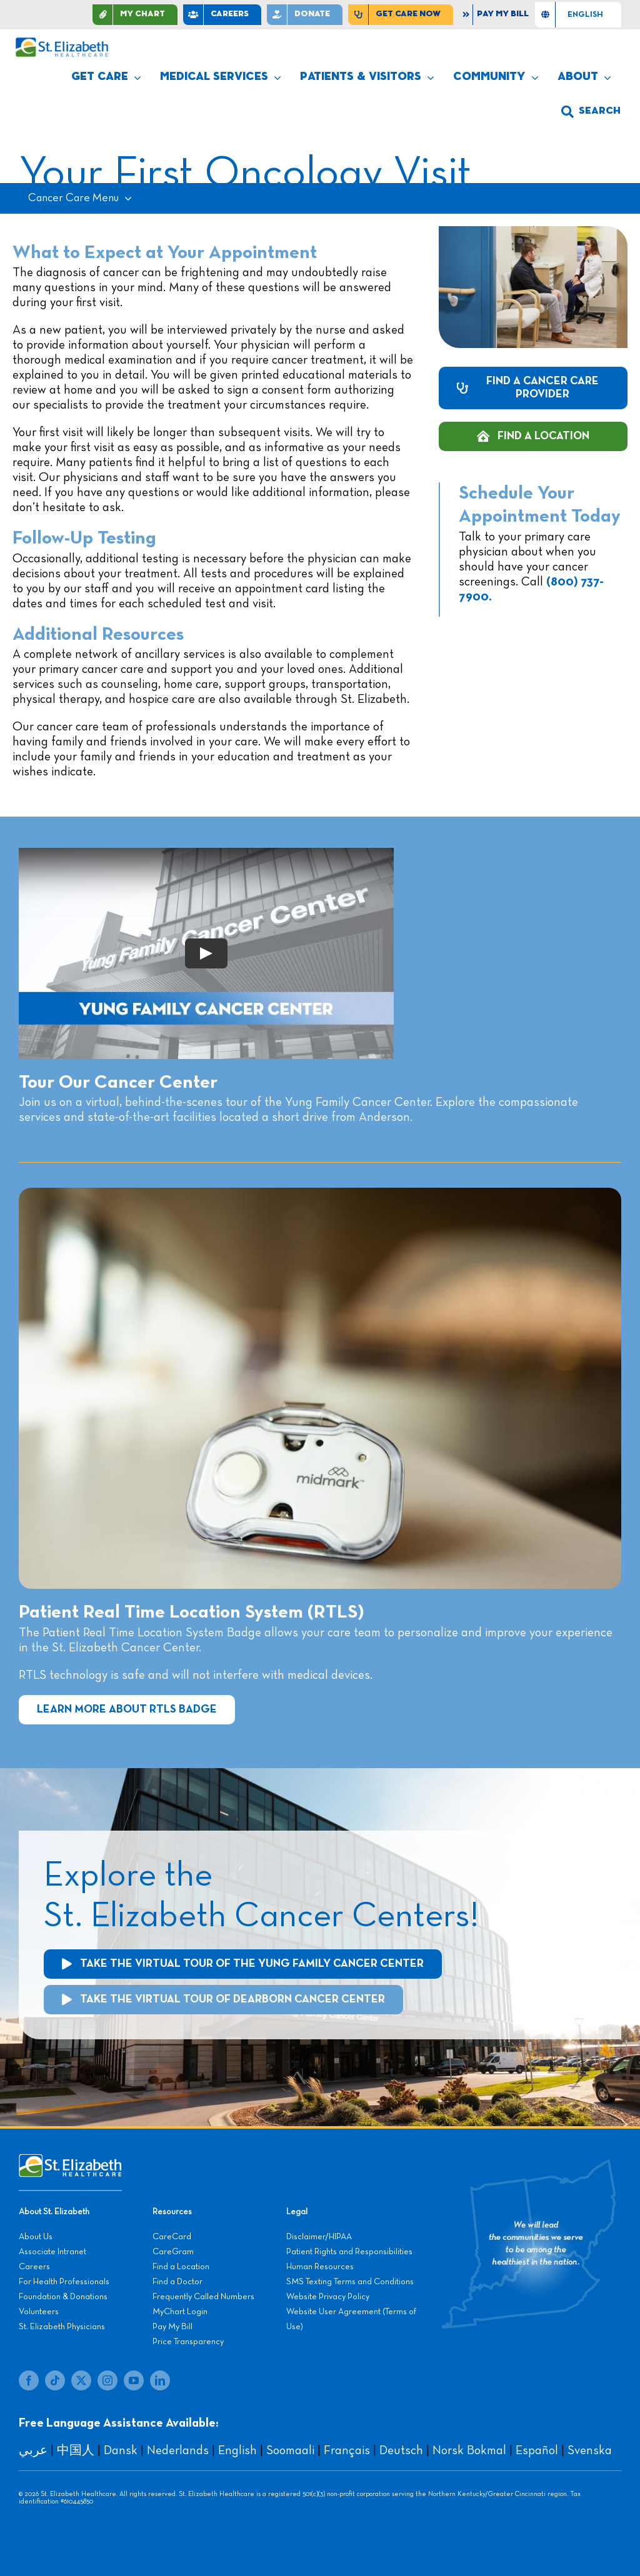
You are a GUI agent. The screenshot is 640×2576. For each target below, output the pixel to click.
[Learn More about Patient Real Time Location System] (127, 1709)
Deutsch (401, 2450)
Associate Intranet (52, 2251)
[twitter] (81, 2380)
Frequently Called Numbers (203, 2296)
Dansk (121, 2450)
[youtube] (134, 2380)
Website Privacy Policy (327, 2296)
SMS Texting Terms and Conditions (350, 2281)
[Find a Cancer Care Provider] (533, 388)
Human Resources (320, 2266)
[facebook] (29, 2380)
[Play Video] (206, 953)
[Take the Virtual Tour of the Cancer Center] (243, 1964)
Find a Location (180, 2266)
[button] (591, 112)
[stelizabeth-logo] (61, 43)
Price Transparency (188, 2341)
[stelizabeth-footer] (70, 2160)
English (237, 2450)
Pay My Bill (172, 2326)
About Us (35, 2236)
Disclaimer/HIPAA (319, 2236)
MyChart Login (180, 2311)
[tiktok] (55, 2380)
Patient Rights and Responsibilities (349, 2251)
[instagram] (108, 2380)
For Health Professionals (64, 2281)
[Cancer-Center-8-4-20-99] (320, 1194)
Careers (34, 2266)
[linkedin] (160, 2380)
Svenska (590, 2450)
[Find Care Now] (400, 14)
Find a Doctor (177, 2281)
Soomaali (290, 2450)
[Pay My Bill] (497, 14)
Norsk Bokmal (469, 2450)
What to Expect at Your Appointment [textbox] (164, 253)
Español (537, 2450)
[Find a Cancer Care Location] (533, 436)
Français (347, 2450)
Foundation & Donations (63, 2296)
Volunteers (39, 2311)
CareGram (173, 2251)
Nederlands (178, 2450)
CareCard (171, 2236)
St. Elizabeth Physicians (62, 2326)
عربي (33, 2450)
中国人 (75, 2450)
